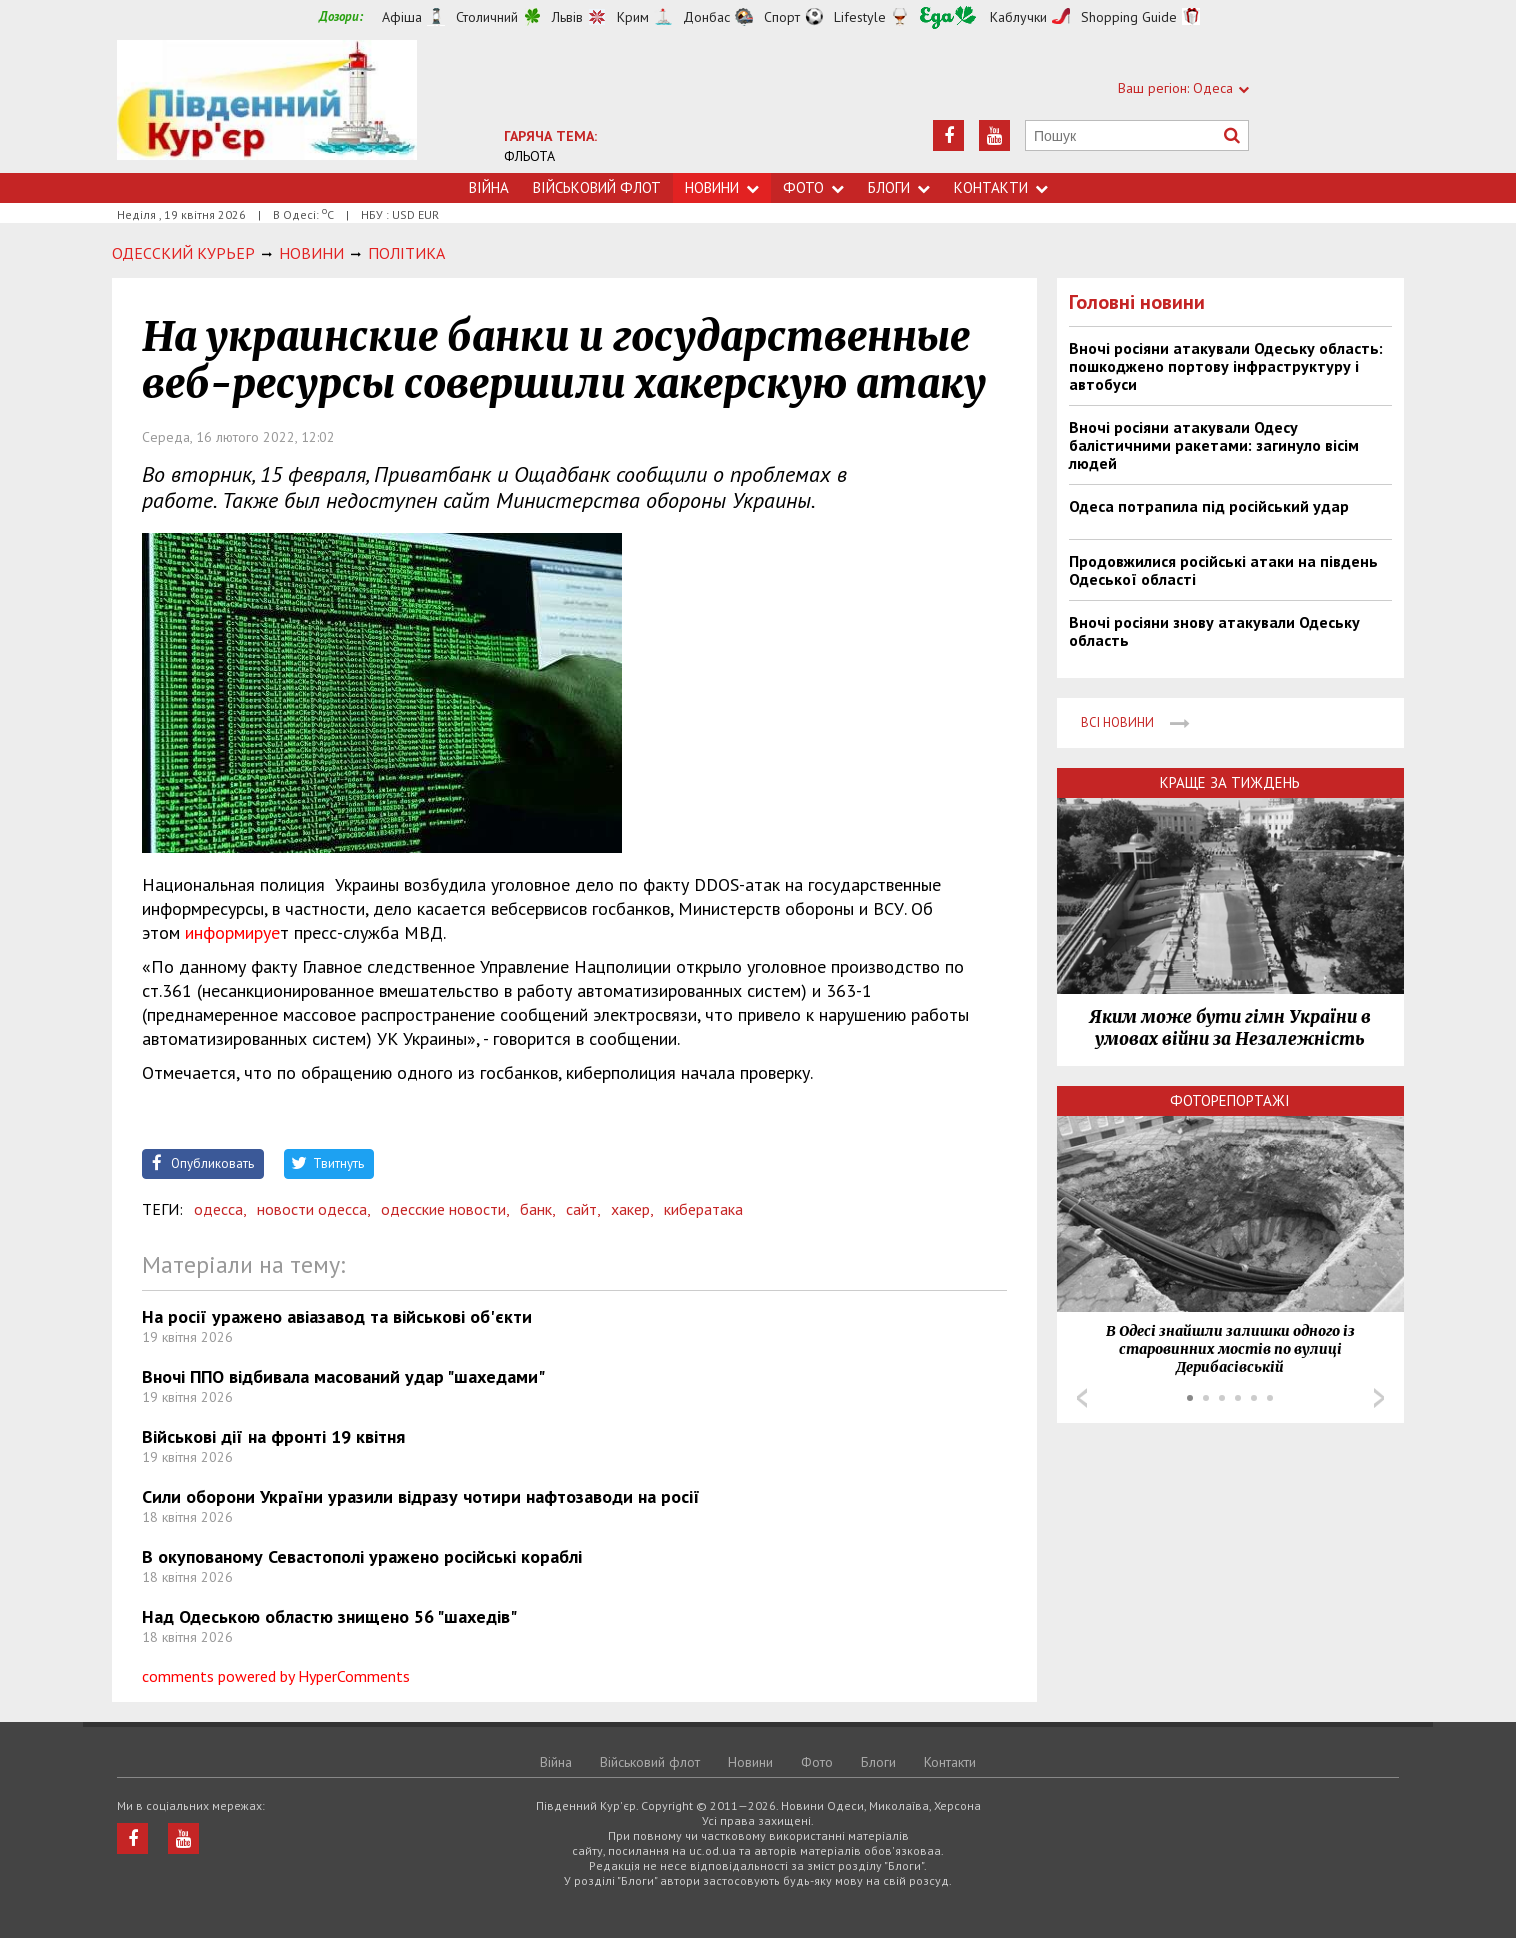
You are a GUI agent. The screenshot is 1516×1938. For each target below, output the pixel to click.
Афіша (402, 17)
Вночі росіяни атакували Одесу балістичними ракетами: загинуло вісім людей (1214, 445)
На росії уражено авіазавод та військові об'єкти (337, 1316)
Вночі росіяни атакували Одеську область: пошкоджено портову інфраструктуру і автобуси (1226, 366)
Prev (1082, 1398)
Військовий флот (597, 187)
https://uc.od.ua (267, 106)
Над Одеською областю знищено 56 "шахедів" (329, 1616)
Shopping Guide (1129, 17)
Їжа (948, 17)
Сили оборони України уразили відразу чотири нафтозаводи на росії (421, 1496)
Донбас (706, 17)
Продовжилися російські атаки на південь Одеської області (1223, 570)
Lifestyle (860, 17)
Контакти (1001, 187)
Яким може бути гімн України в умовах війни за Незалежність (1230, 1028)
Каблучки (1018, 17)
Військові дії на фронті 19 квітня (273, 1436)
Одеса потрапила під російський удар (1209, 506)
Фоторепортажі (1230, 1100)
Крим (633, 17)
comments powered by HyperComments (276, 1676)
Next (1379, 1398)
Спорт (782, 17)
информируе (232, 932)
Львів (567, 17)
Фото (813, 187)
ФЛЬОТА (529, 156)
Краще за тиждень (1230, 782)
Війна (489, 187)
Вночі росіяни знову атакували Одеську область (1214, 631)
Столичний (487, 17)
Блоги (899, 187)
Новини (722, 187)
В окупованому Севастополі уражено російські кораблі (362, 1556)
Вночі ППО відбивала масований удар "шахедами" (343, 1376)
